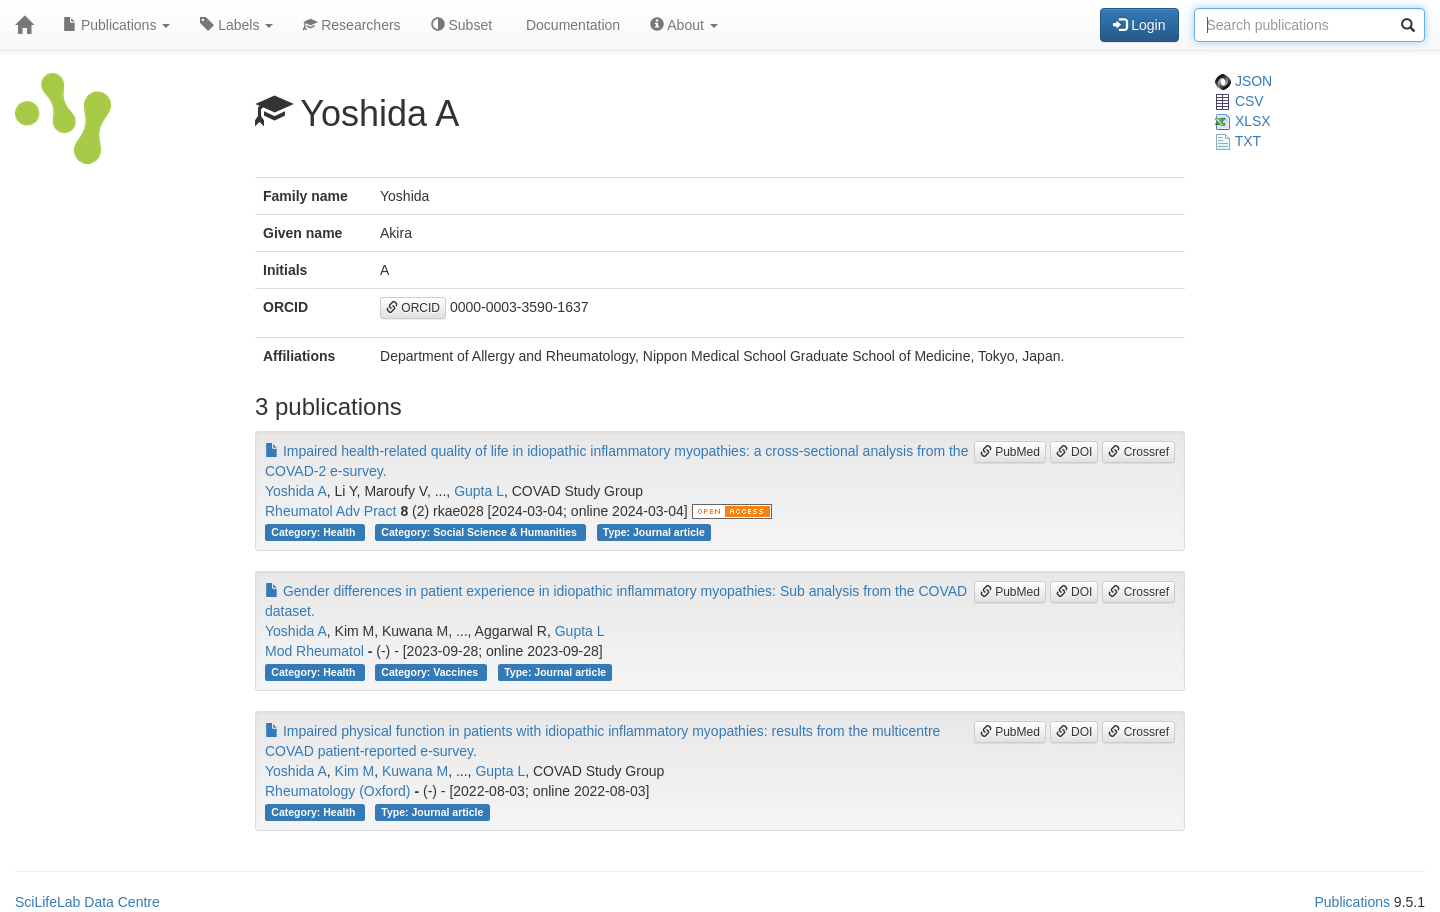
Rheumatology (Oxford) (338, 791)
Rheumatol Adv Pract (331, 511)
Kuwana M (415, 771)
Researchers (351, 25)
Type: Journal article (654, 532)
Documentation (571, 25)
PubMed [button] (1010, 452)
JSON (1243, 81)
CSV (1239, 101)
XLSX (1243, 121)
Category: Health (314, 532)
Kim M (355, 771)
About (684, 25)
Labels (236, 25)
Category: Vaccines (431, 672)
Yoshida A (296, 491)
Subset (461, 25)
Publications (116, 25)
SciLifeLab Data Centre (87, 902)
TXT (1238, 141)
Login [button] (1139, 25)
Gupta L (479, 491)
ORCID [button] (413, 308)
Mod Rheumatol (314, 651)
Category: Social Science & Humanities (480, 532)
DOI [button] (1074, 452)
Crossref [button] (1138, 452)
